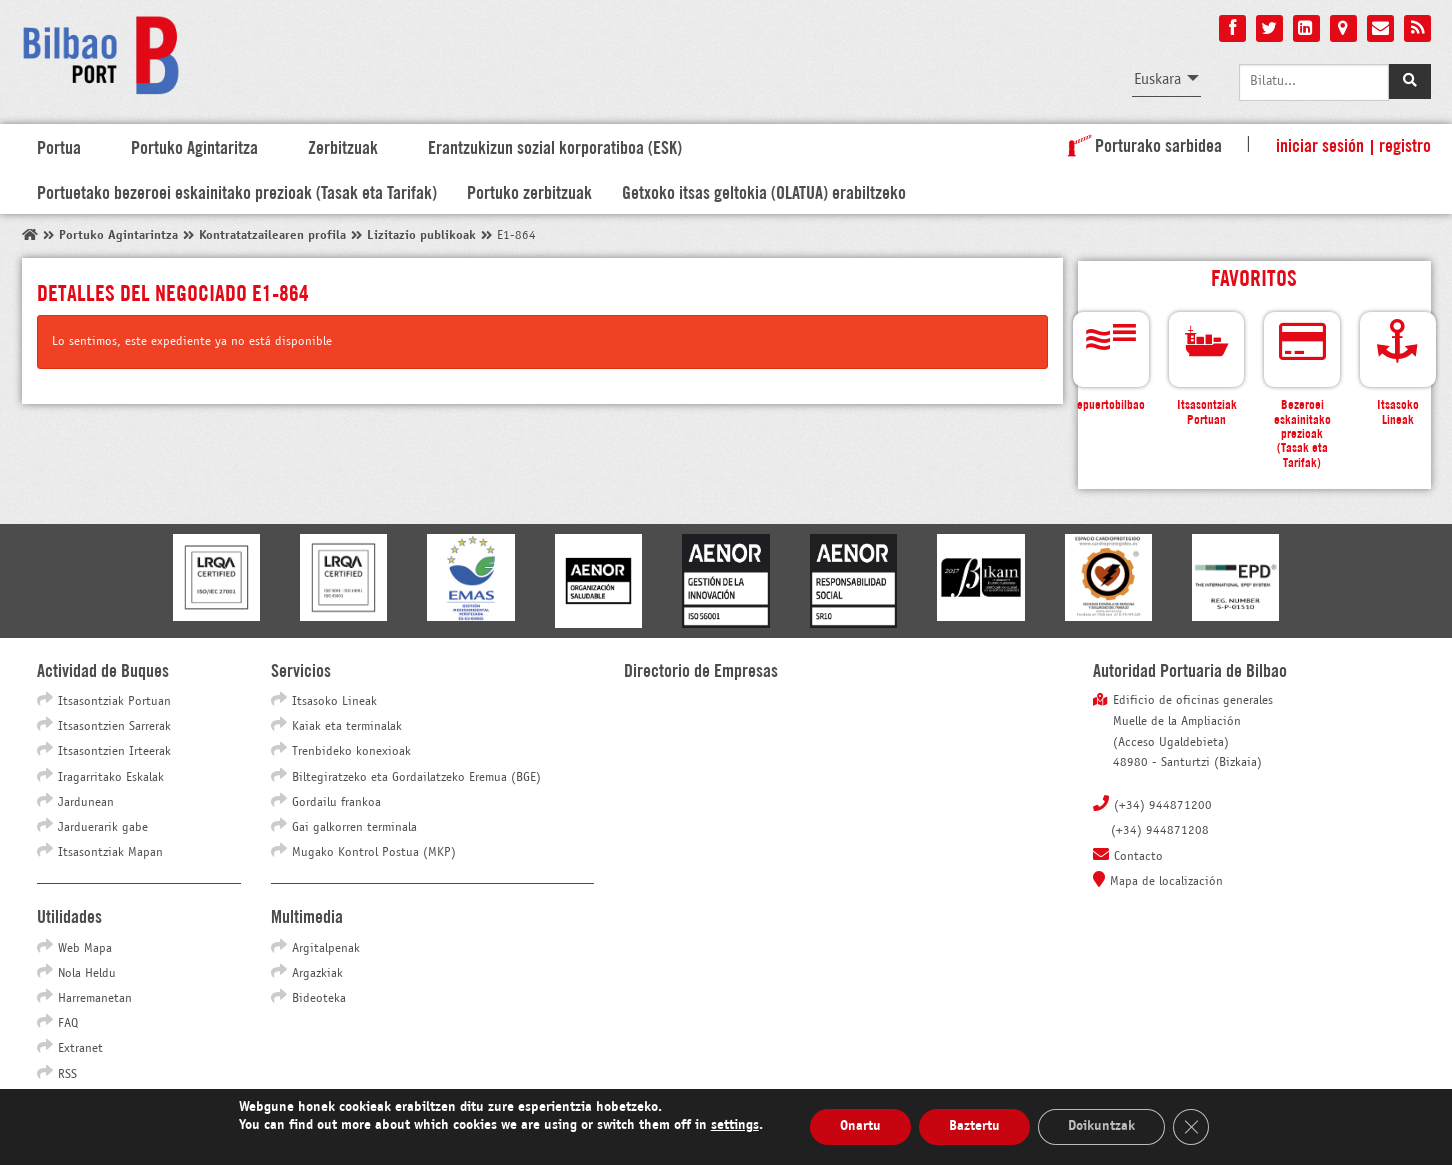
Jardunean (86, 803)
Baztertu (974, 1126)
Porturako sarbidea (1141, 144)
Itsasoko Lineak (334, 702)
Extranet (80, 1049)
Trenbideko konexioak (351, 752)
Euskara (1157, 79)
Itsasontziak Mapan (110, 853)
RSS (67, 1075)
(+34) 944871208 (1160, 831)
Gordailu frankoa (336, 803)
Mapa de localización (1166, 882)
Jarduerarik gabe (103, 828)
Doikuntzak (1101, 1126)
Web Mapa (85, 949)
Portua (59, 146)
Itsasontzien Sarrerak (114, 727)
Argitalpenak (326, 949)
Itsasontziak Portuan (114, 702)
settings (735, 1125)
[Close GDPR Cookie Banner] (1191, 1127)
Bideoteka (319, 999)
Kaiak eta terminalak (347, 727)
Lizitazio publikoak (421, 236)
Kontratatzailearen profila (272, 236)
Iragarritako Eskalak (111, 778)
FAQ (68, 1024)
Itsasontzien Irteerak (114, 752)
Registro (1405, 144)
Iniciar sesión (1320, 144)
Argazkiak (317, 974)
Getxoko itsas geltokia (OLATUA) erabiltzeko (764, 191)
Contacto (1138, 857)
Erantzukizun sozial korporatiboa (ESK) (555, 146)
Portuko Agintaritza (194, 146)
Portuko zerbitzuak (529, 191)
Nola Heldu (87, 974)
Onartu (860, 1126)
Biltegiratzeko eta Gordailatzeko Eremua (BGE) (416, 778)
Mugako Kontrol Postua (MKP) (374, 853)
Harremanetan (95, 999)
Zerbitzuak (343, 146)
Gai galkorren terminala (354, 828)
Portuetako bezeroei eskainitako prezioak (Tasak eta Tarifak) (237, 191)
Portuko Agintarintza (118, 236)
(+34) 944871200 (1163, 806)
